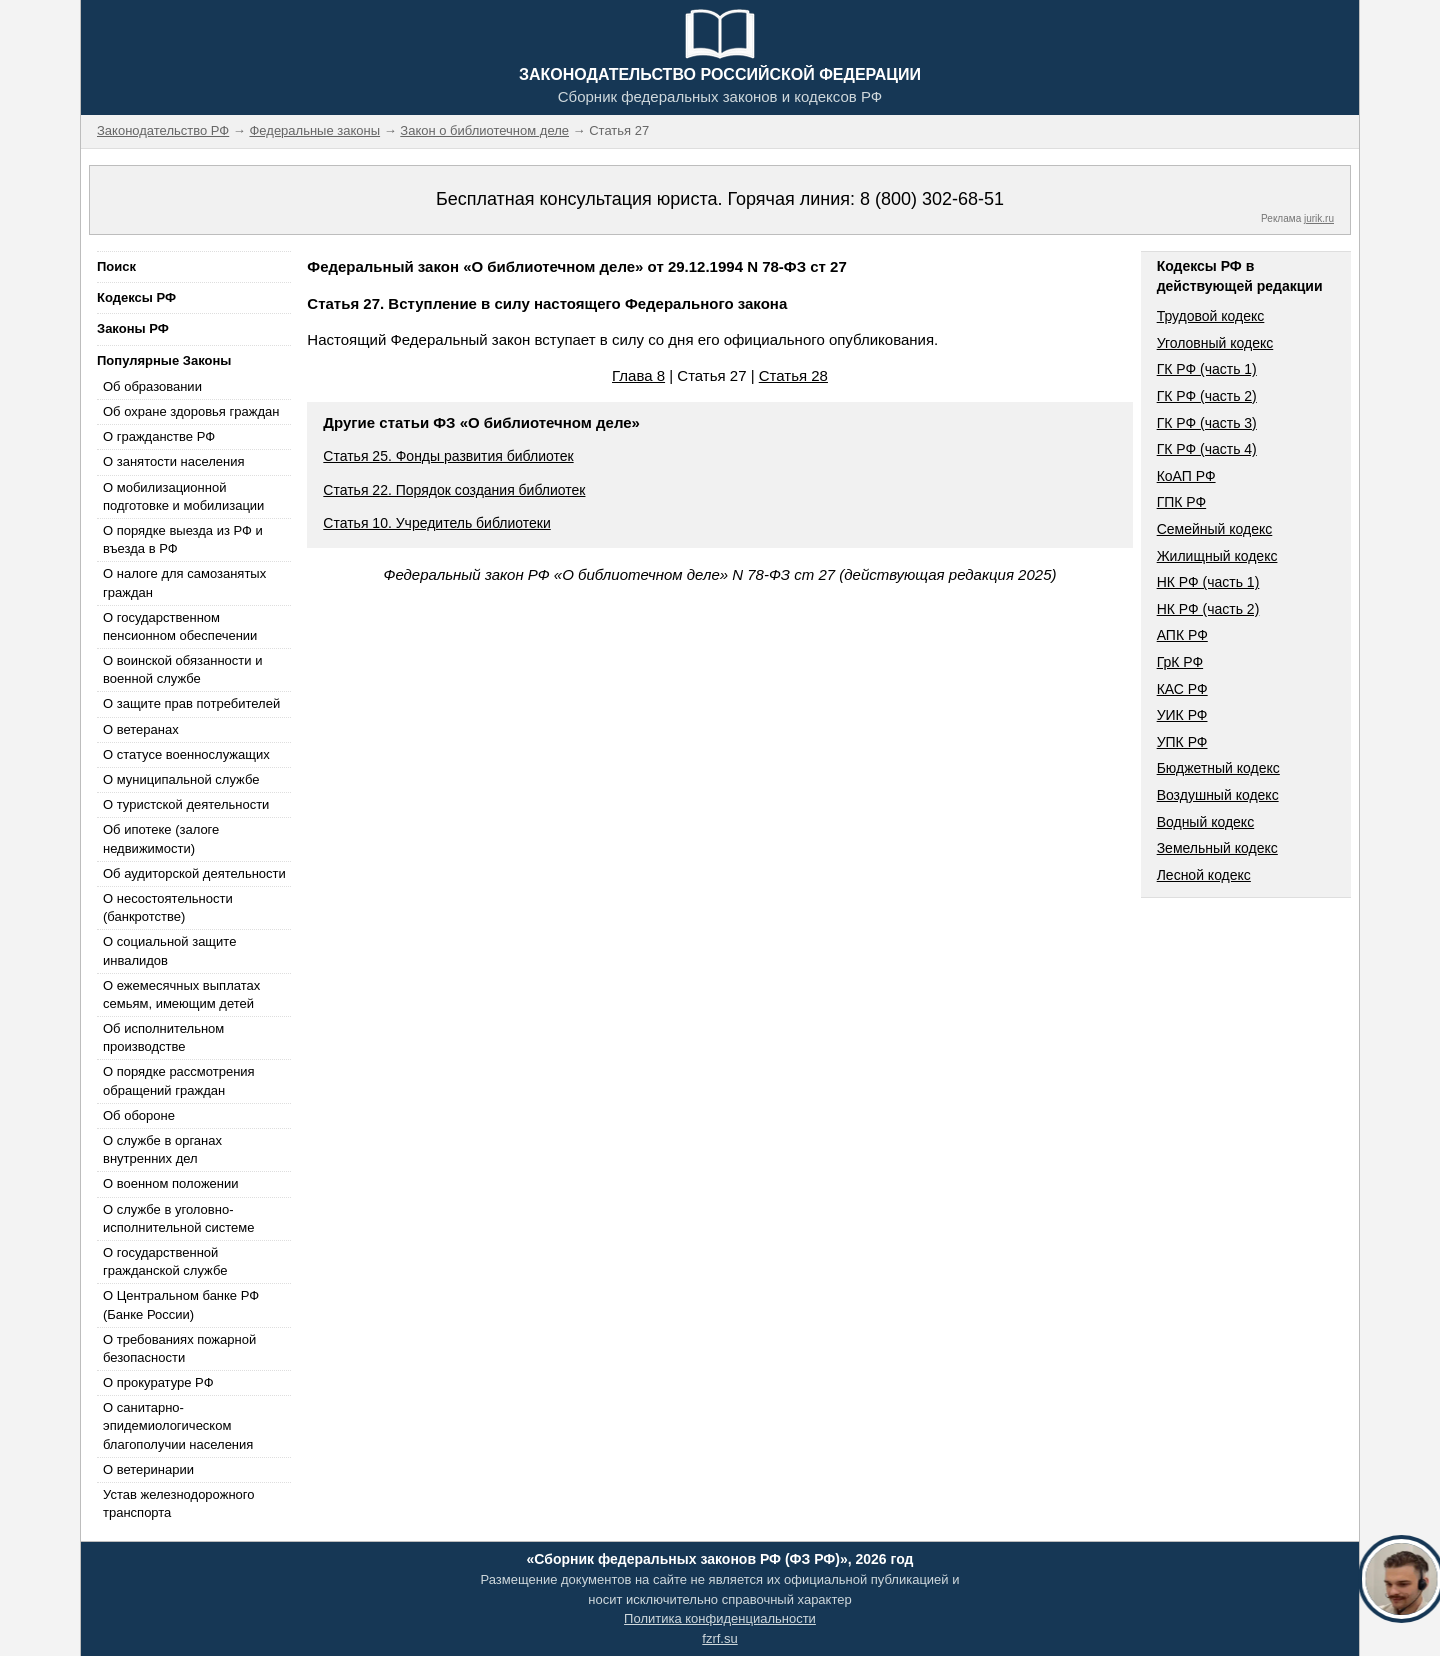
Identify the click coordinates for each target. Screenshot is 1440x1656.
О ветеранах (141, 729)
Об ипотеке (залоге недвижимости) (161, 838)
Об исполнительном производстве (163, 1037)
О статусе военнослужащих (186, 754)
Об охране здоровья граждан (191, 411)
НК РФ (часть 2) (1208, 609)
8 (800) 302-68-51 (932, 199)
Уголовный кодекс (1215, 343)
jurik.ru (1319, 218)
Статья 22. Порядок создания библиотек (454, 490)
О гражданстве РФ (159, 436)
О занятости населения (174, 461)
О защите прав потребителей (191, 703)
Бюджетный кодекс (1218, 768)
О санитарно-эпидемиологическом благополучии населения (178, 1425)
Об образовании (152, 386)
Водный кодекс (1206, 822)
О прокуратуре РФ (158, 1382)
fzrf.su (719, 1638)
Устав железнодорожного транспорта (178, 1503)
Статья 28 (793, 375)
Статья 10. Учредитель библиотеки (436, 523)
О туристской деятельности (186, 804)
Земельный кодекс (1217, 848)
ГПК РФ (1182, 502)
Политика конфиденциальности (720, 1618)
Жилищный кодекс (1217, 556)
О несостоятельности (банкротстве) (168, 907)
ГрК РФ (1180, 662)
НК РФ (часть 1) (1208, 582)
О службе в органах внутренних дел (162, 1149)
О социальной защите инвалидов (169, 950)
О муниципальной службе (181, 779)
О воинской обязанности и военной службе (182, 669)
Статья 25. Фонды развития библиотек (448, 456)
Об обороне (139, 1115)
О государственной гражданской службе (165, 1261)
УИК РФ (1182, 715)
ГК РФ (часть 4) (1207, 449)
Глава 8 (638, 375)
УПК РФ (1182, 742)
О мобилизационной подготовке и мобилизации (183, 496)
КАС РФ (1182, 689)
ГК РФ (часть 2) (1207, 396)
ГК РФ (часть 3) (1207, 423)
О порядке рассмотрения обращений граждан (179, 1080)
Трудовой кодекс (1211, 316)
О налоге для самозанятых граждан (184, 582)
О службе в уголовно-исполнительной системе (179, 1218)
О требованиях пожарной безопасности (179, 1348)
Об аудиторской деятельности (194, 873)
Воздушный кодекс (1218, 795)
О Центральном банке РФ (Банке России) (181, 1304)
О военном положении (171, 1183)
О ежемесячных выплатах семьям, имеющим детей (181, 994)
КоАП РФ (1186, 476)
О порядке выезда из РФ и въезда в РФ (183, 539)
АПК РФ (1182, 635)
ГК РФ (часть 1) (1207, 369)
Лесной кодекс (1204, 875)
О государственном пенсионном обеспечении (180, 626)
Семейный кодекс (1215, 529)
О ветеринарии (148, 1469)
